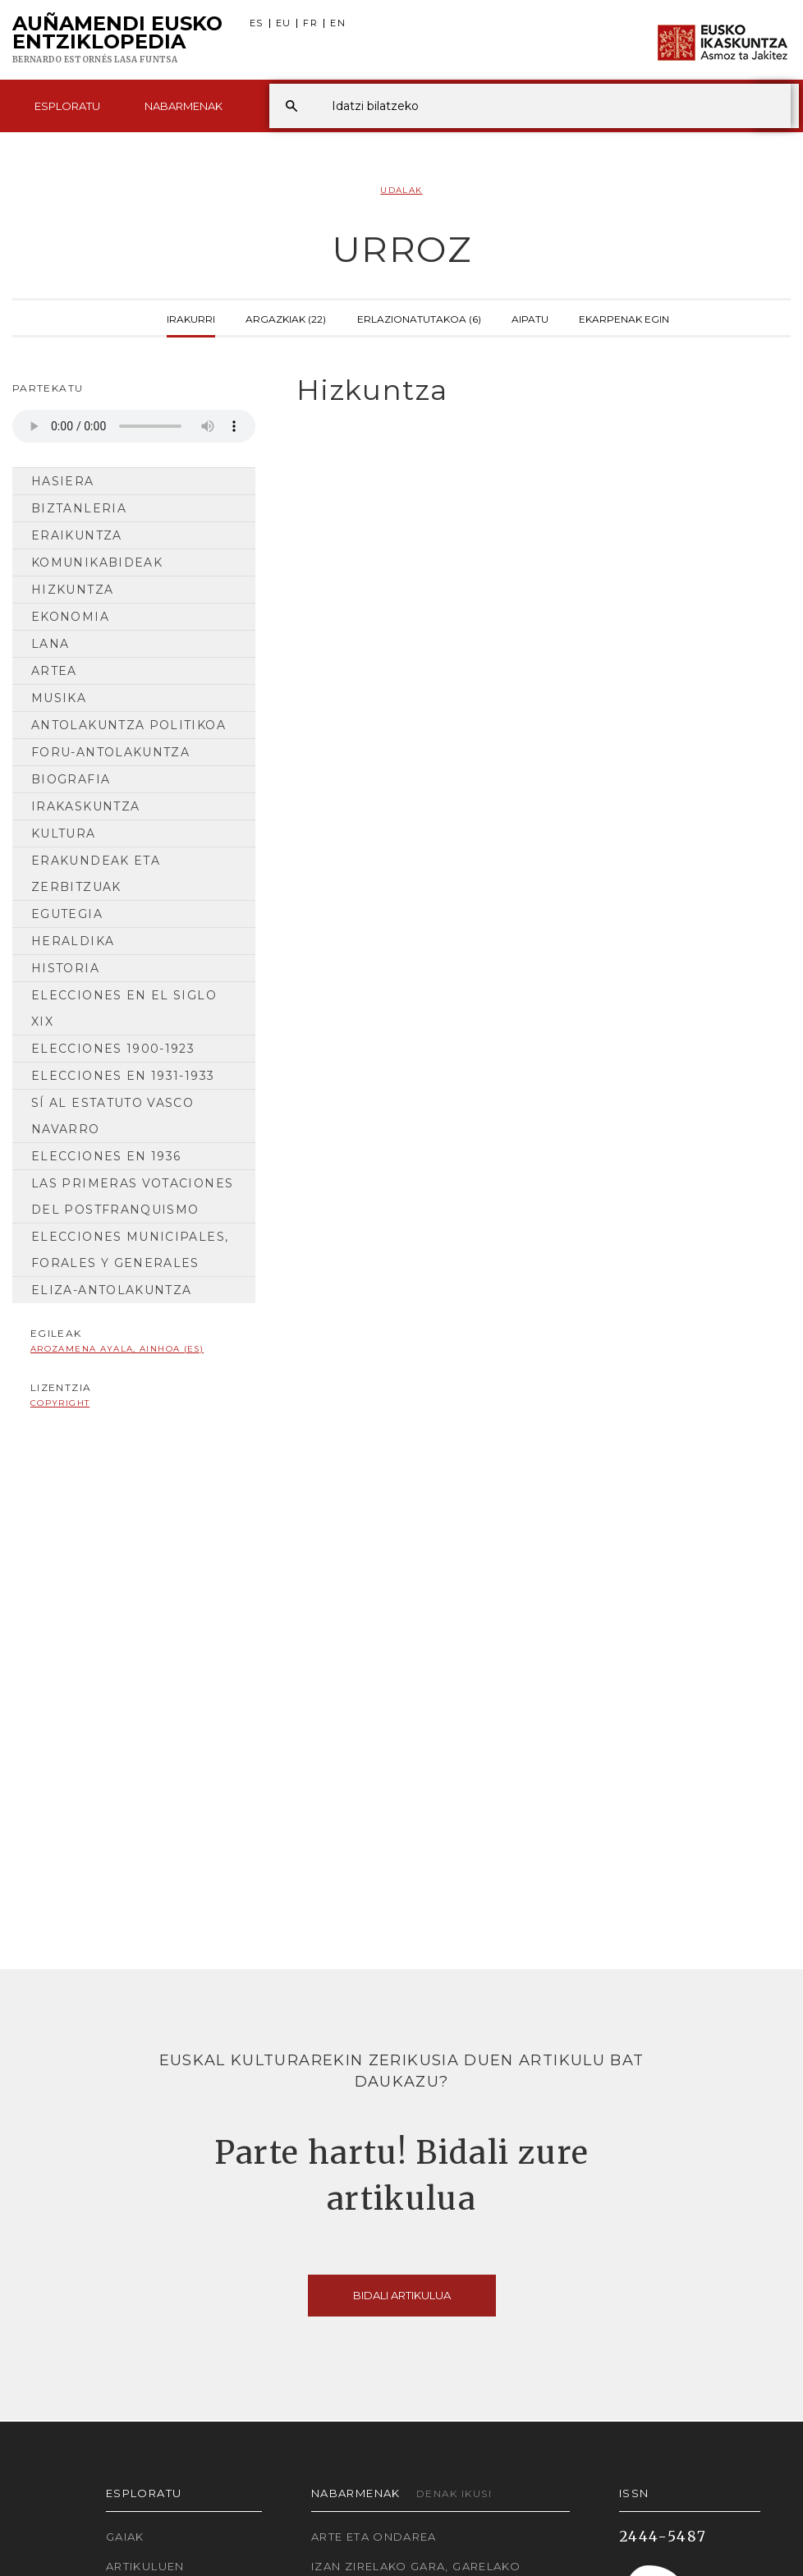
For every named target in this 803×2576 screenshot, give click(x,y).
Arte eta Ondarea (374, 2536)
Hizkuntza (72, 589)
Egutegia (67, 914)
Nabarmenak (184, 105)
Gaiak (125, 2536)
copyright (59, 1403)
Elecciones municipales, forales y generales (129, 1249)
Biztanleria (78, 508)
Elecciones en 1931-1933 (122, 1075)
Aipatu (530, 317)
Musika (58, 698)
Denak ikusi (454, 2493)
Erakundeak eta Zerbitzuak (95, 873)
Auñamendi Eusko (117, 40)
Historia (65, 968)
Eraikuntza (76, 535)
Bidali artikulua (402, 2295)
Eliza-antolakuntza (111, 1290)
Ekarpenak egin (624, 317)
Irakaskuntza (85, 806)
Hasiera (62, 481)
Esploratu (67, 105)
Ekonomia (70, 616)
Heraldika (72, 941)
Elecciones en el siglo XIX (124, 1008)
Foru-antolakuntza (110, 752)
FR (310, 23)
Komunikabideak (97, 562)
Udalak (401, 190)
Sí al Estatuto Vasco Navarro (112, 1115)
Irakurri (191, 317)
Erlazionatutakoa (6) (419, 317)
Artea (54, 671)
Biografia (70, 779)
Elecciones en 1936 (106, 1156)
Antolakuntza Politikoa (128, 725)
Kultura (63, 833)
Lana (50, 643)
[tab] (535, 390)
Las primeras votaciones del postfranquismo (132, 1196)
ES (257, 23)
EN (338, 23)
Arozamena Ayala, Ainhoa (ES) (117, 1348)
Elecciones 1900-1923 (113, 1048)
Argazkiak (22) (285, 317)
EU (283, 23)
